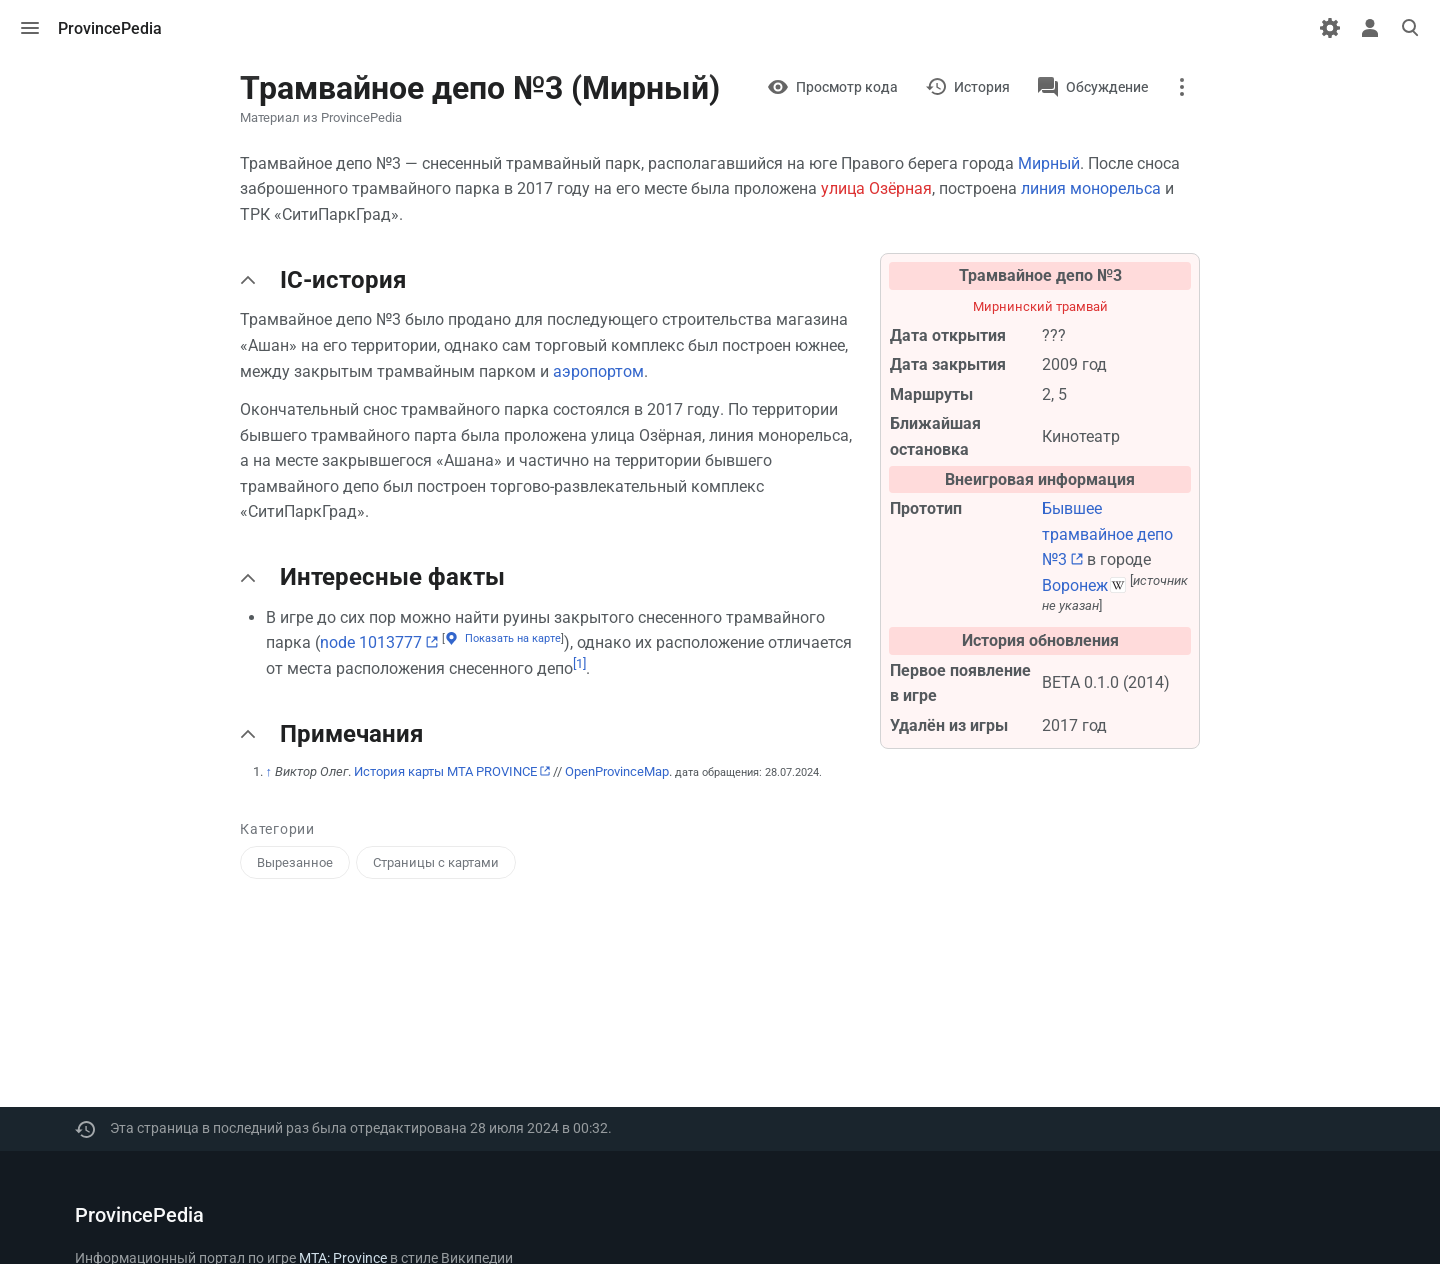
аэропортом (598, 371)
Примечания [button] (351, 734)
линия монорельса (1091, 188)
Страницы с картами (436, 862)
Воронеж (1075, 585)
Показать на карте (513, 638)
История (982, 87)
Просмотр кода (847, 87)
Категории (277, 829)
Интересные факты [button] (392, 577)
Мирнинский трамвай (1040, 306)
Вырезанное (295, 862)
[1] (579, 663)
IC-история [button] (343, 280)
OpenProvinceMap (617, 771)
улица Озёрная (876, 188)
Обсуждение (1107, 87)
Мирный (1049, 163)
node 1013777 (371, 642)
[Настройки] (1330, 28)
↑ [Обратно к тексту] (269, 771)
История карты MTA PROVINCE (445, 771)
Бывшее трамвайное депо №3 (1107, 534)
